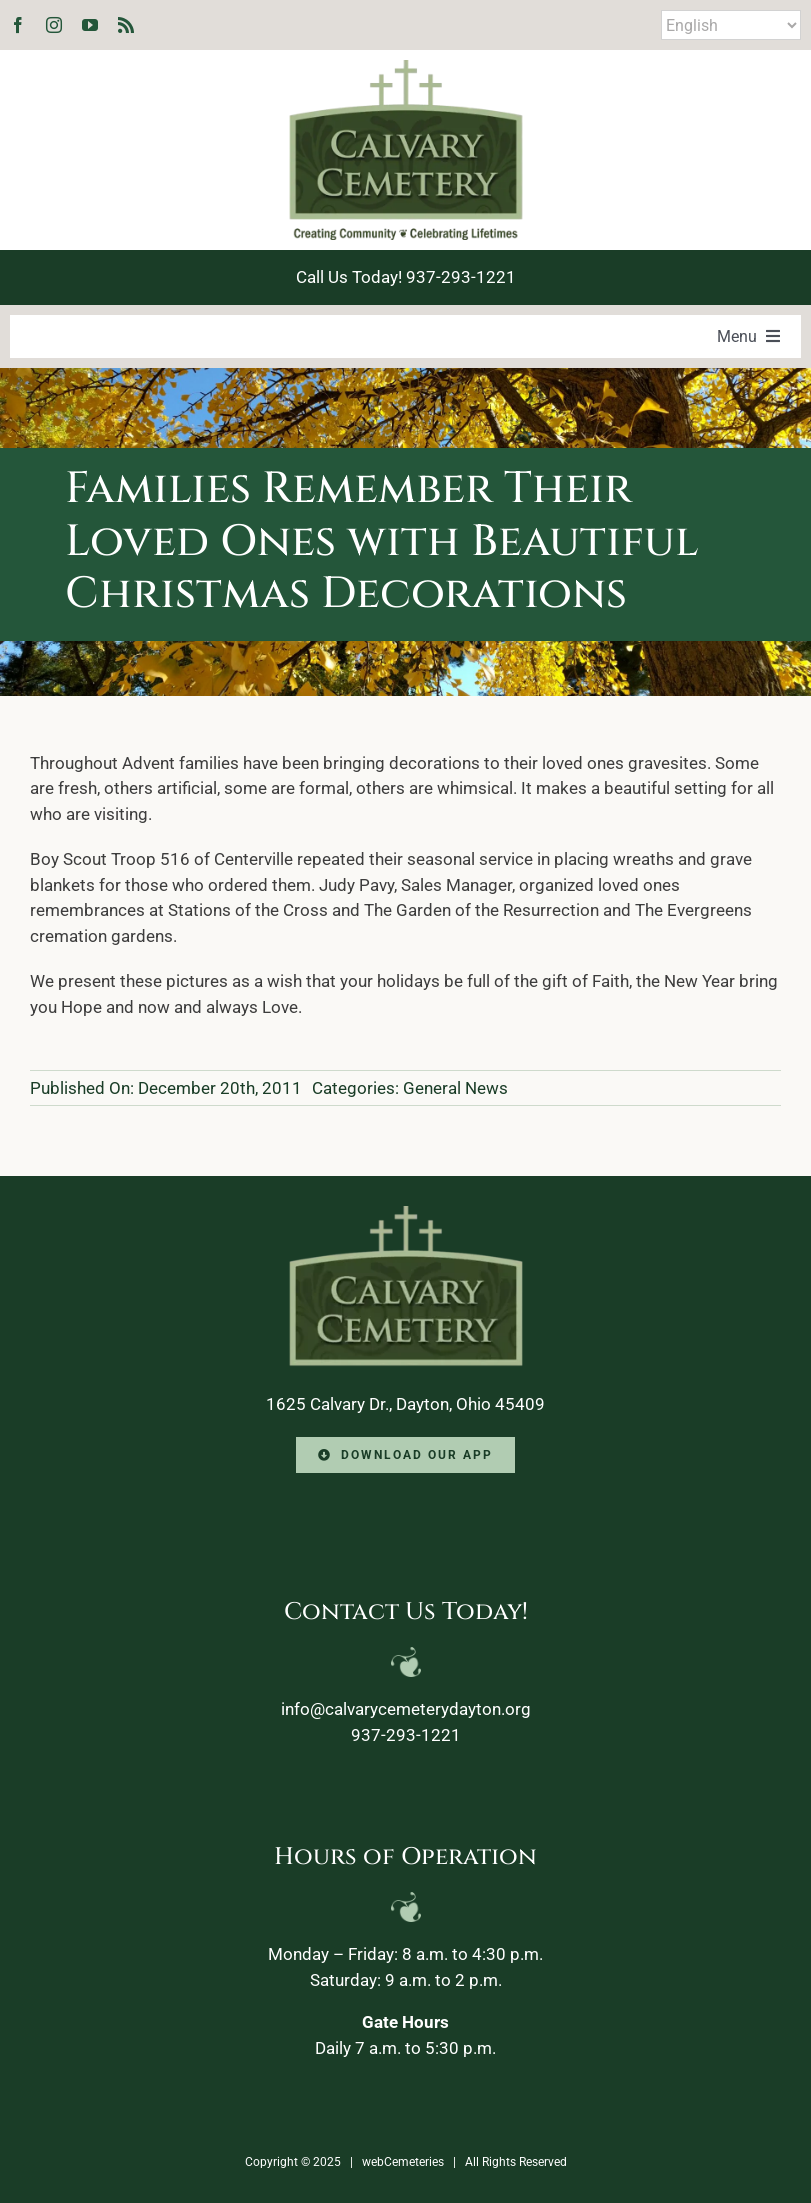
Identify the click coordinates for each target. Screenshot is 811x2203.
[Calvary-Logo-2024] (406, 68)
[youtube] (90, 25)
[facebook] (18, 25)
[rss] (126, 25)
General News (455, 1088)
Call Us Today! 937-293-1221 (406, 277)
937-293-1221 (406, 1735)
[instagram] (54, 25)
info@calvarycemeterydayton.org (406, 1709)
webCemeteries (403, 2162)
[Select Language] (731, 25)
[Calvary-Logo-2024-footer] (406, 1214)
